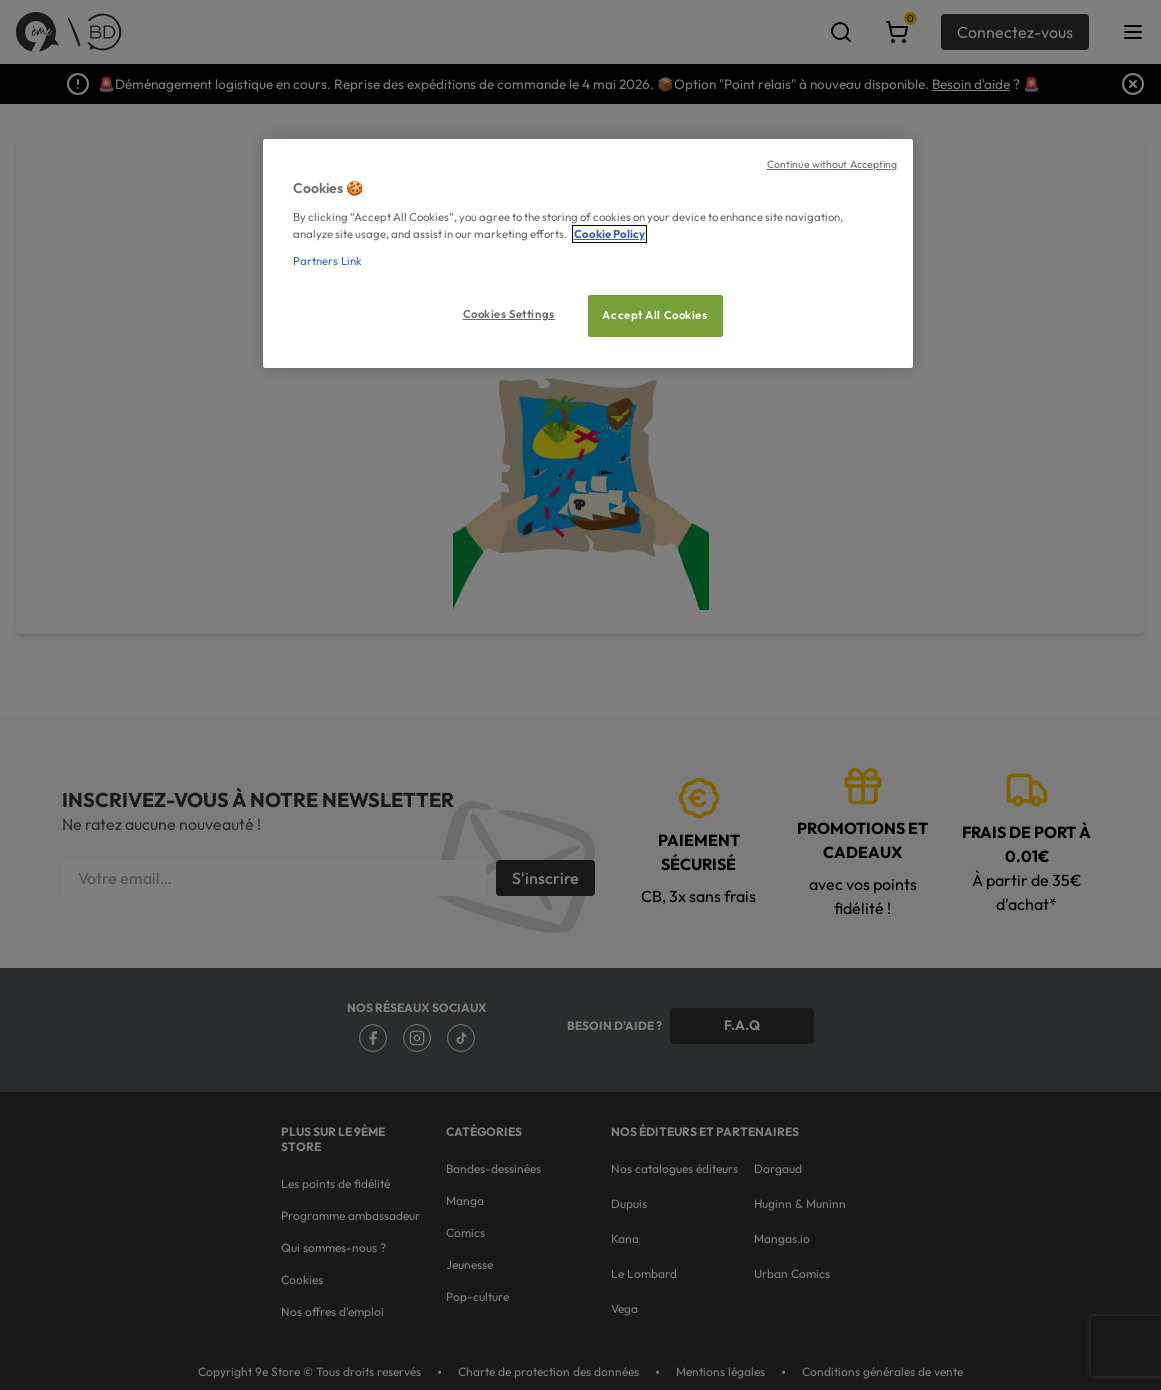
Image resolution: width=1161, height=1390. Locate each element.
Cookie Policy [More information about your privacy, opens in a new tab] (609, 234)
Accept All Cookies (654, 315)
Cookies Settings (509, 314)
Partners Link (327, 261)
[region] (588, 253)
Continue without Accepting (832, 164)
